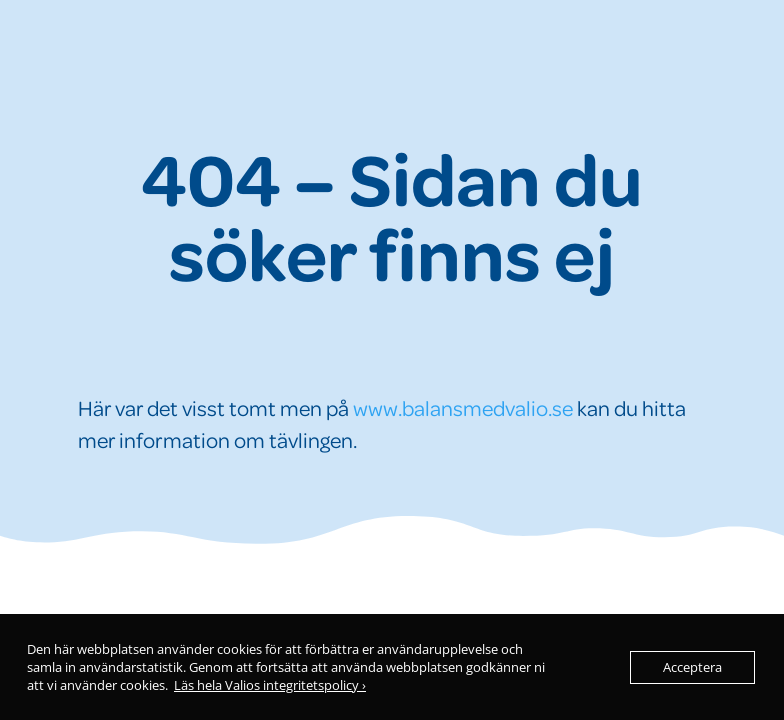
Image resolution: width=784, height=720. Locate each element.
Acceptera (692, 667)
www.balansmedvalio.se (463, 408)
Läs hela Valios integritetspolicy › (270, 685)
